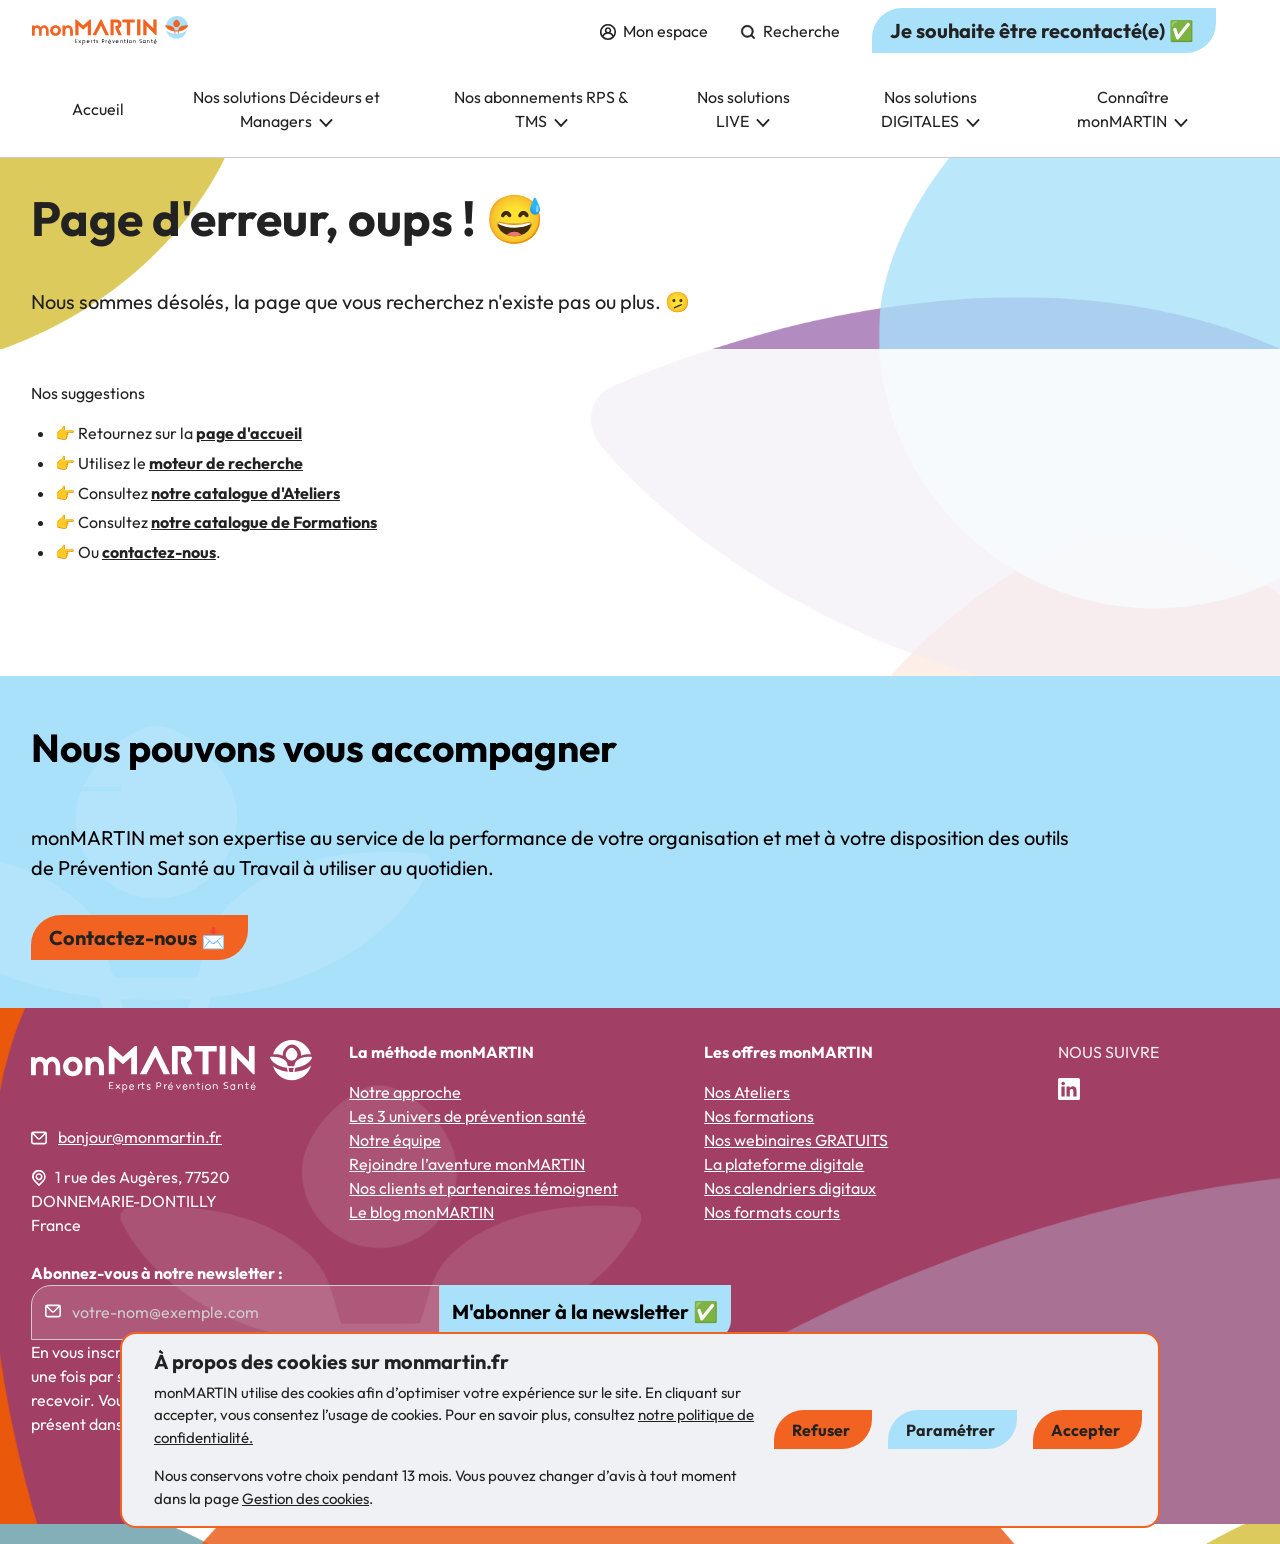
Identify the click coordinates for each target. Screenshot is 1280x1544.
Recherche (790, 51)
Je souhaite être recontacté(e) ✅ (1042, 50)
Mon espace (654, 51)
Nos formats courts (772, 1232)
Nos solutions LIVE (743, 129)
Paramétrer (950, 1430)
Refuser (821, 1430)
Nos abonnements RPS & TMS (541, 129)
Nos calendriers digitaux (790, 1208)
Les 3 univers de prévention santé (467, 1136)
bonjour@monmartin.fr (140, 1157)
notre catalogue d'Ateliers (245, 513)
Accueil (98, 129)
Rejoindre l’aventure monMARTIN (467, 1184)
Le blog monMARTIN (421, 1232)
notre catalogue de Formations (264, 542)
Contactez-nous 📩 (137, 957)
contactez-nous (159, 572)
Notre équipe (395, 1160)
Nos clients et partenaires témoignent (483, 1208)
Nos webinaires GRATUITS (796, 1160)
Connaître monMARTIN (1132, 129)
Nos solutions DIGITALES (930, 129)
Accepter (1085, 1430)
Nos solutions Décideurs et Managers (286, 129)
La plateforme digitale (784, 1184)
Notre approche (405, 1112)
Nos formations (759, 1136)
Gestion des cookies (305, 1498)
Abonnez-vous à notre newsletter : (157, 1293)
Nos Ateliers (747, 1112)
